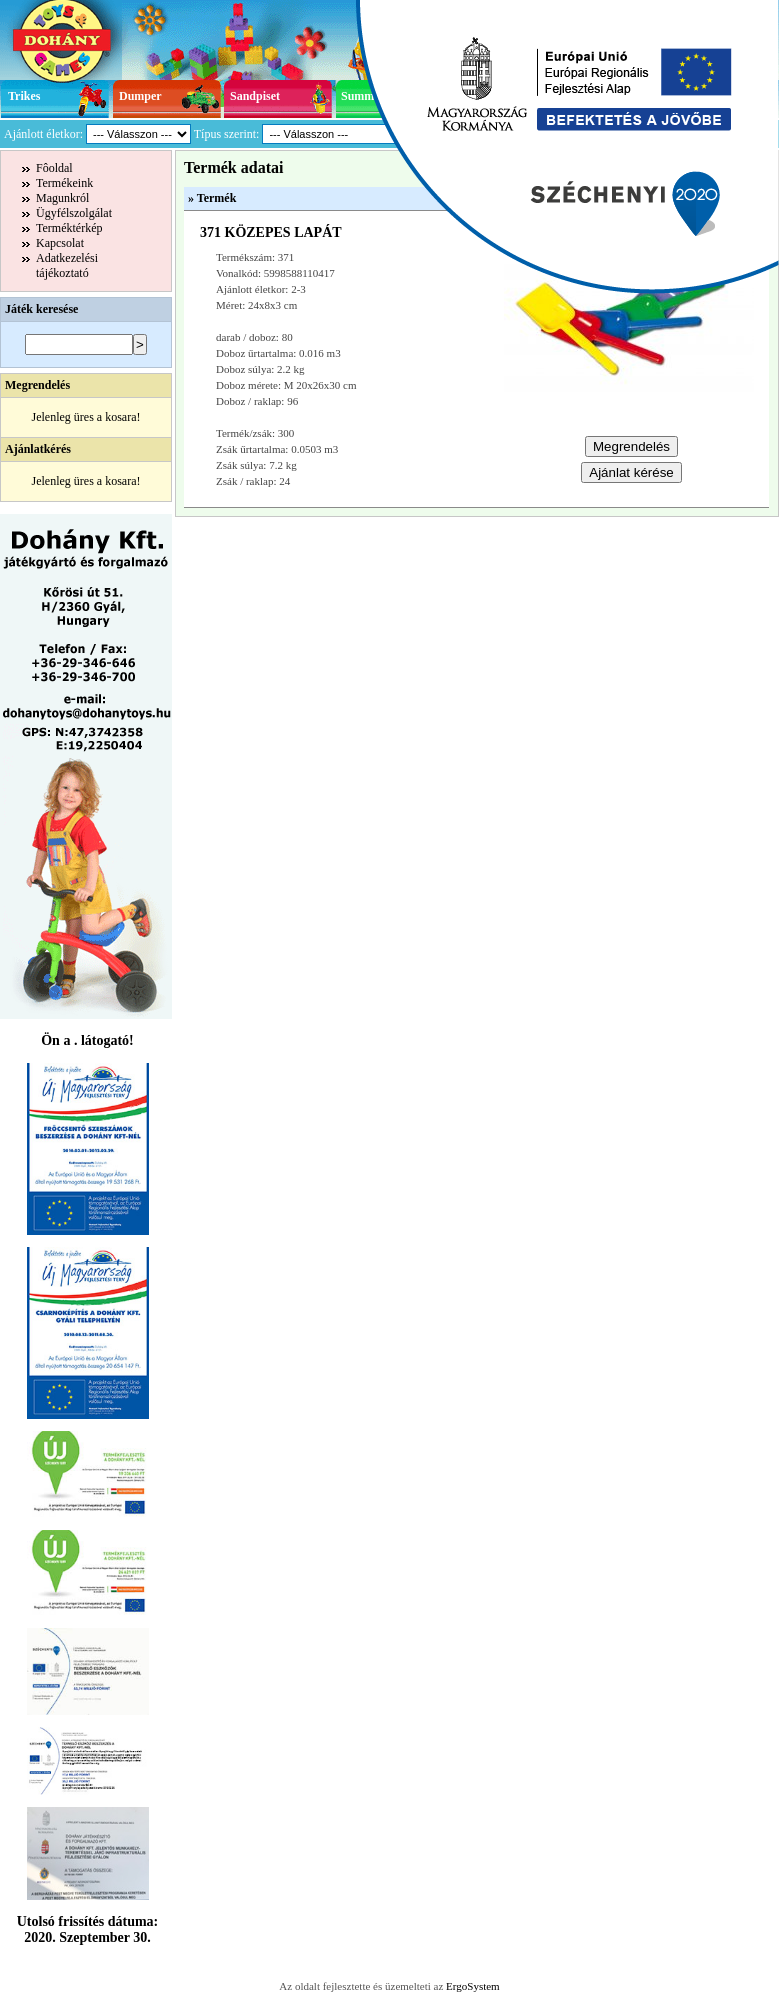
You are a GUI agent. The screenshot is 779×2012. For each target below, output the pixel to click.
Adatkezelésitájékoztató (67, 265)
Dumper (140, 96)
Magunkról (62, 198)
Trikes (24, 96)
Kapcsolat (60, 243)
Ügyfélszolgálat (74, 213)
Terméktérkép (69, 228)
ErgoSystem (473, 1986)
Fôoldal (54, 168)
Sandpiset (255, 96)
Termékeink (64, 183)
